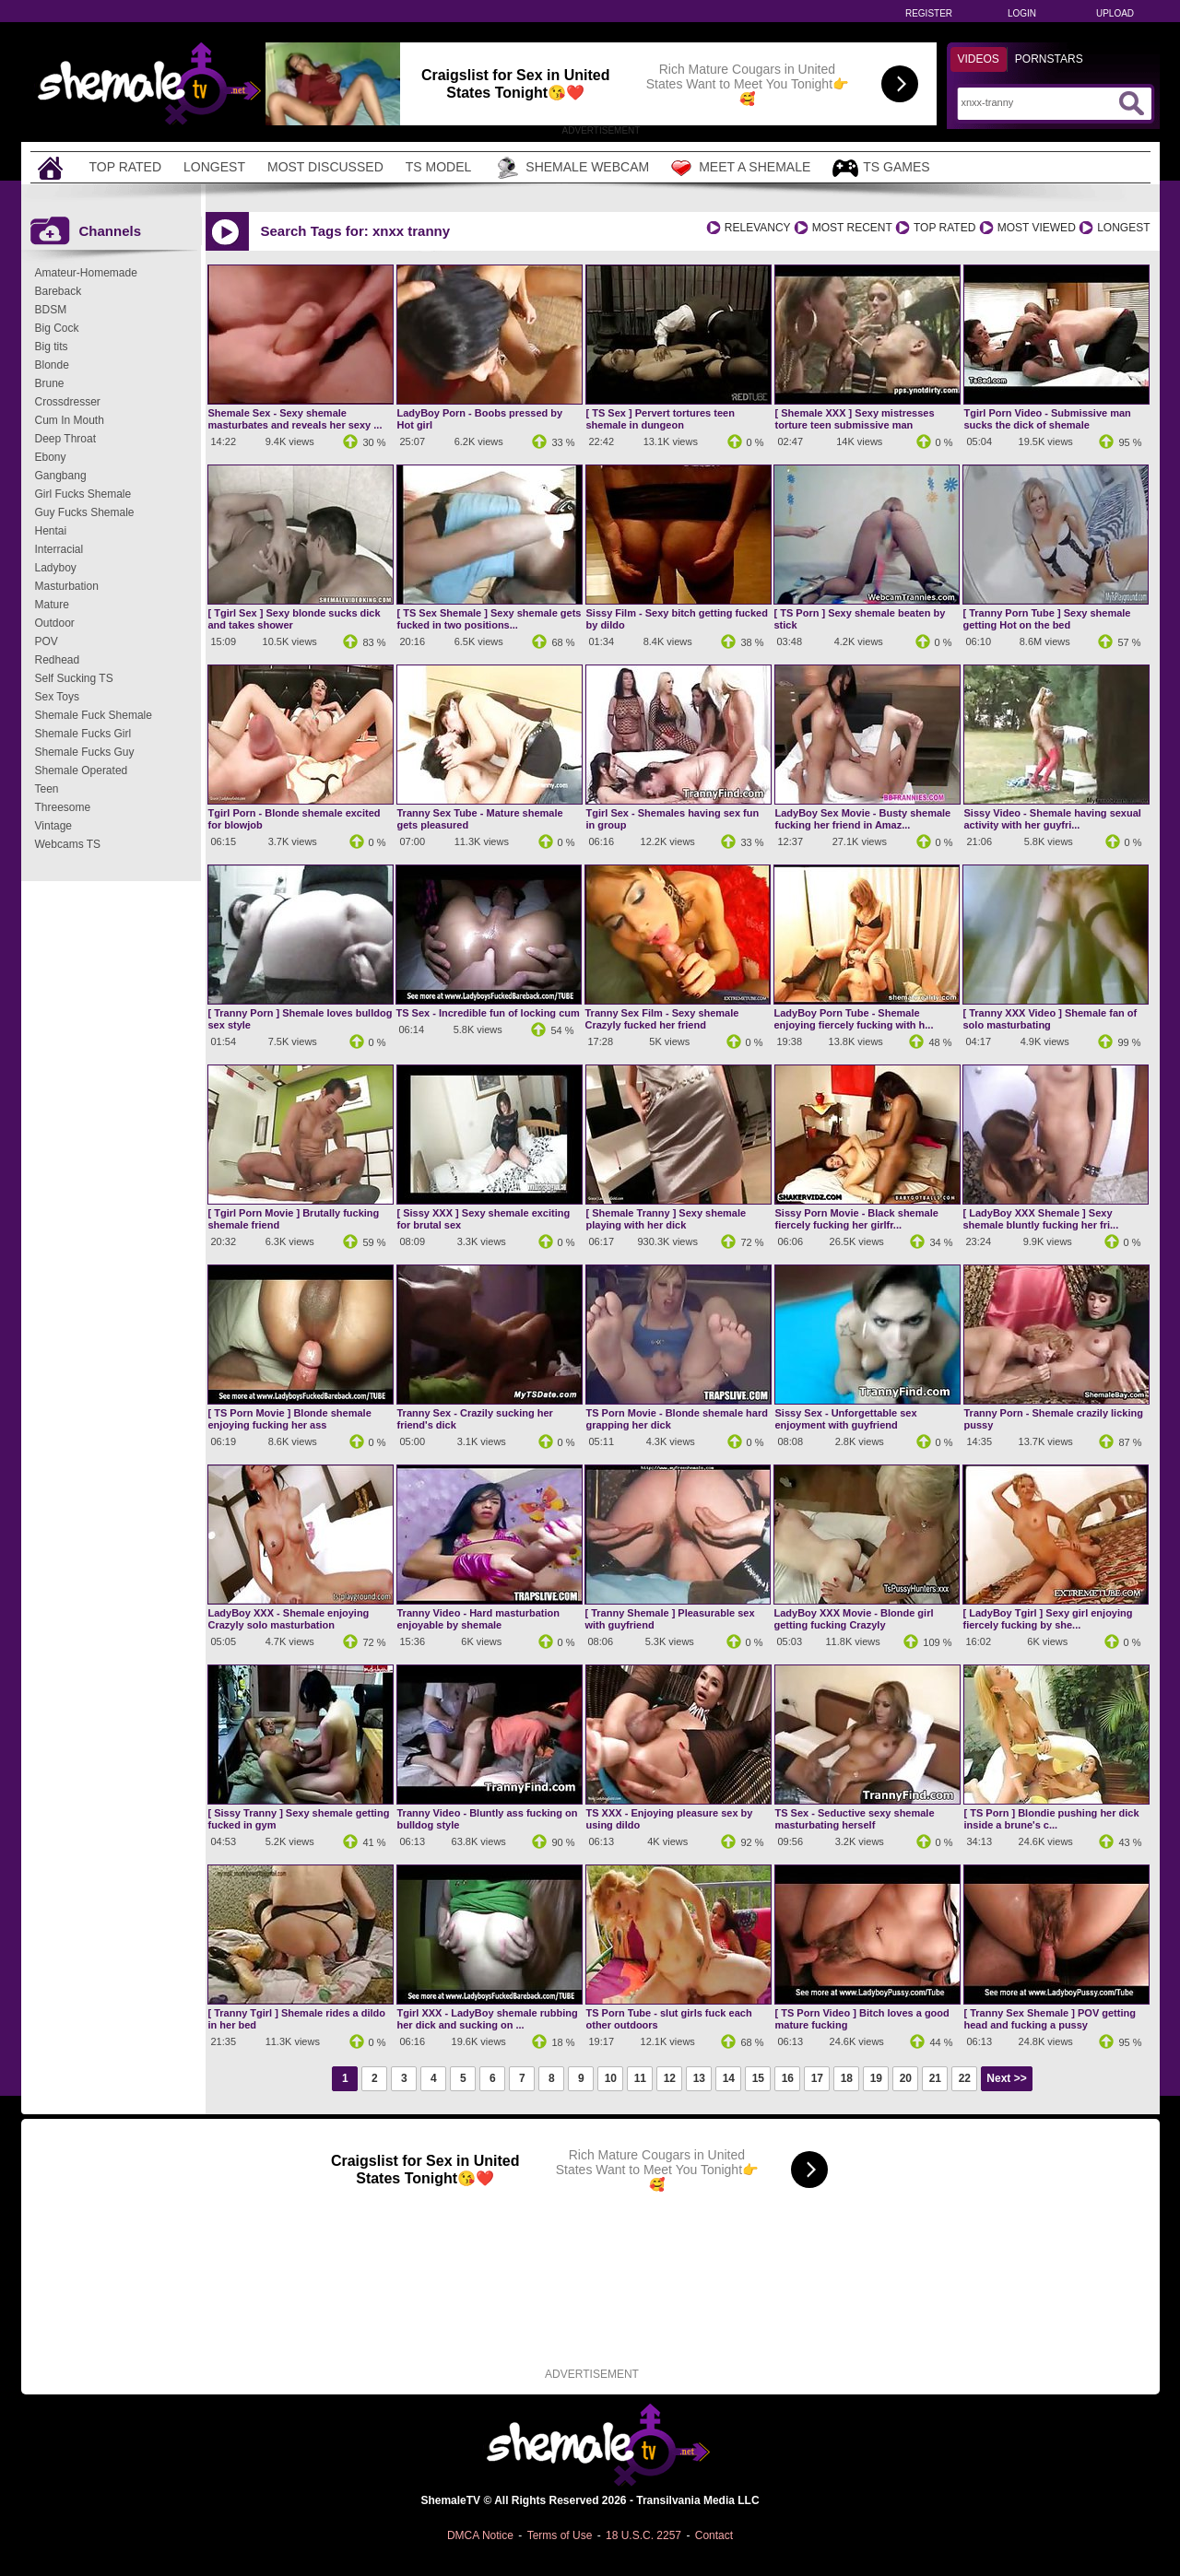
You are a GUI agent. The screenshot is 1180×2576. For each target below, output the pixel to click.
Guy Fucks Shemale (85, 512)
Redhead (57, 659)
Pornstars (1049, 59)
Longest (214, 166)
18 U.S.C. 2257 (643, 2535)
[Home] (52, 167)
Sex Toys (57, 696)
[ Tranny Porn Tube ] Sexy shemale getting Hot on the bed (1047, 618)
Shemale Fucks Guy (85, 752)
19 (876, 2078)
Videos (978, 59)
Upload (1115, 13)
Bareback (58, 291)
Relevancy (758, 227)
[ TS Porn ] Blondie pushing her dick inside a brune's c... (1051, 1818)
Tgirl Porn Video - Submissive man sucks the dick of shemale (1047, 418)
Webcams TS (68, 844)
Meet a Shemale (740, 167)
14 (729, 2078)
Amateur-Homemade (86, 272)
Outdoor (55, 623)
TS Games (880, 168)
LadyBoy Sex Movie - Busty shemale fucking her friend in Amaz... (863, 818)
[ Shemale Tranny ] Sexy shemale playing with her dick (666, 1218)
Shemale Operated (81, 770)
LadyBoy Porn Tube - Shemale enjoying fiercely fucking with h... (854, 1018)
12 (670, 2078)
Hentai (51, 530)
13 (699, 2078)
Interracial (59, 549)
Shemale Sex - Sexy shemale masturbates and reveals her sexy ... (295, 418)
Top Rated (125, 166)
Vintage (53, 825)
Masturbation (67, 586)
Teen (47, 788)
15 (758, 2078)
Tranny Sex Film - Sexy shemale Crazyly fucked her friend (662, 1018)
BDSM (51, 309)
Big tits (51, 346)
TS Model (439, 166)
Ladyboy (56, 567)
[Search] (1037, 102)
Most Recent (852, 227)
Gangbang (61, 475)
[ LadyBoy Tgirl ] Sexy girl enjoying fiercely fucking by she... (1048, 1618)
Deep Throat (66, 438)
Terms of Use (560, 2535)
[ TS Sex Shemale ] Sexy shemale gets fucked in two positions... (489, 618)
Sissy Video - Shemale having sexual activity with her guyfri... (1052, 818)
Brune (50, 383)
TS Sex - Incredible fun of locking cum (488, 1012)
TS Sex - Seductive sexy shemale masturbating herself (855, 1818)
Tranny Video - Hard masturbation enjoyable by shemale (478, 1618)
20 (906, 2078)
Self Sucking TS (74, 678)
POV (46, 641)
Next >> (1006, 2078)
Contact (714, 2535)
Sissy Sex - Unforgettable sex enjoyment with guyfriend (846, 1418)
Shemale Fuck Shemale (93, 715)
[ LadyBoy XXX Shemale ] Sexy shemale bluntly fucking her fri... (1041, 1218)
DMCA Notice (480, 2535)
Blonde (52, 365)
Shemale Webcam (571, 168)
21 (935, 2078)
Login (1022, 13)
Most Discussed (325, 166)
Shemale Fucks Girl (83, 733)
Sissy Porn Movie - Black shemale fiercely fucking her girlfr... (856, 1218)
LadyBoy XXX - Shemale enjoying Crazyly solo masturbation (289, 1618)
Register (928, 13)
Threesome (63, 807)
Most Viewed (1036, 227)
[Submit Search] (1131, 103)
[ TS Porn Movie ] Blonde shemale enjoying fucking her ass (290, 1418)
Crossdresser (67, 401)
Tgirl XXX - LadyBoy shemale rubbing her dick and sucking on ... (487, 2018)
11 (640, 2078)
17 (817, 2078)
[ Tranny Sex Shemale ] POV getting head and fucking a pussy (1050, 2018)
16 (788, 2078)
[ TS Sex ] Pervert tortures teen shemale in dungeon (660, 418)
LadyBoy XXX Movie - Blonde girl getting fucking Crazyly (854, 1618)
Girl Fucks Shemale (83, 494)
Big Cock (57, 328)
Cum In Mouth (69, 420)
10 (611, 2078)
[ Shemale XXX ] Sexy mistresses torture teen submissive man (855, 418)
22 (965, 2078)
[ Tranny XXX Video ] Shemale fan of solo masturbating (1050, 1018)
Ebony (50, 457)
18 (847, 2078)
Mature (52, 604)
